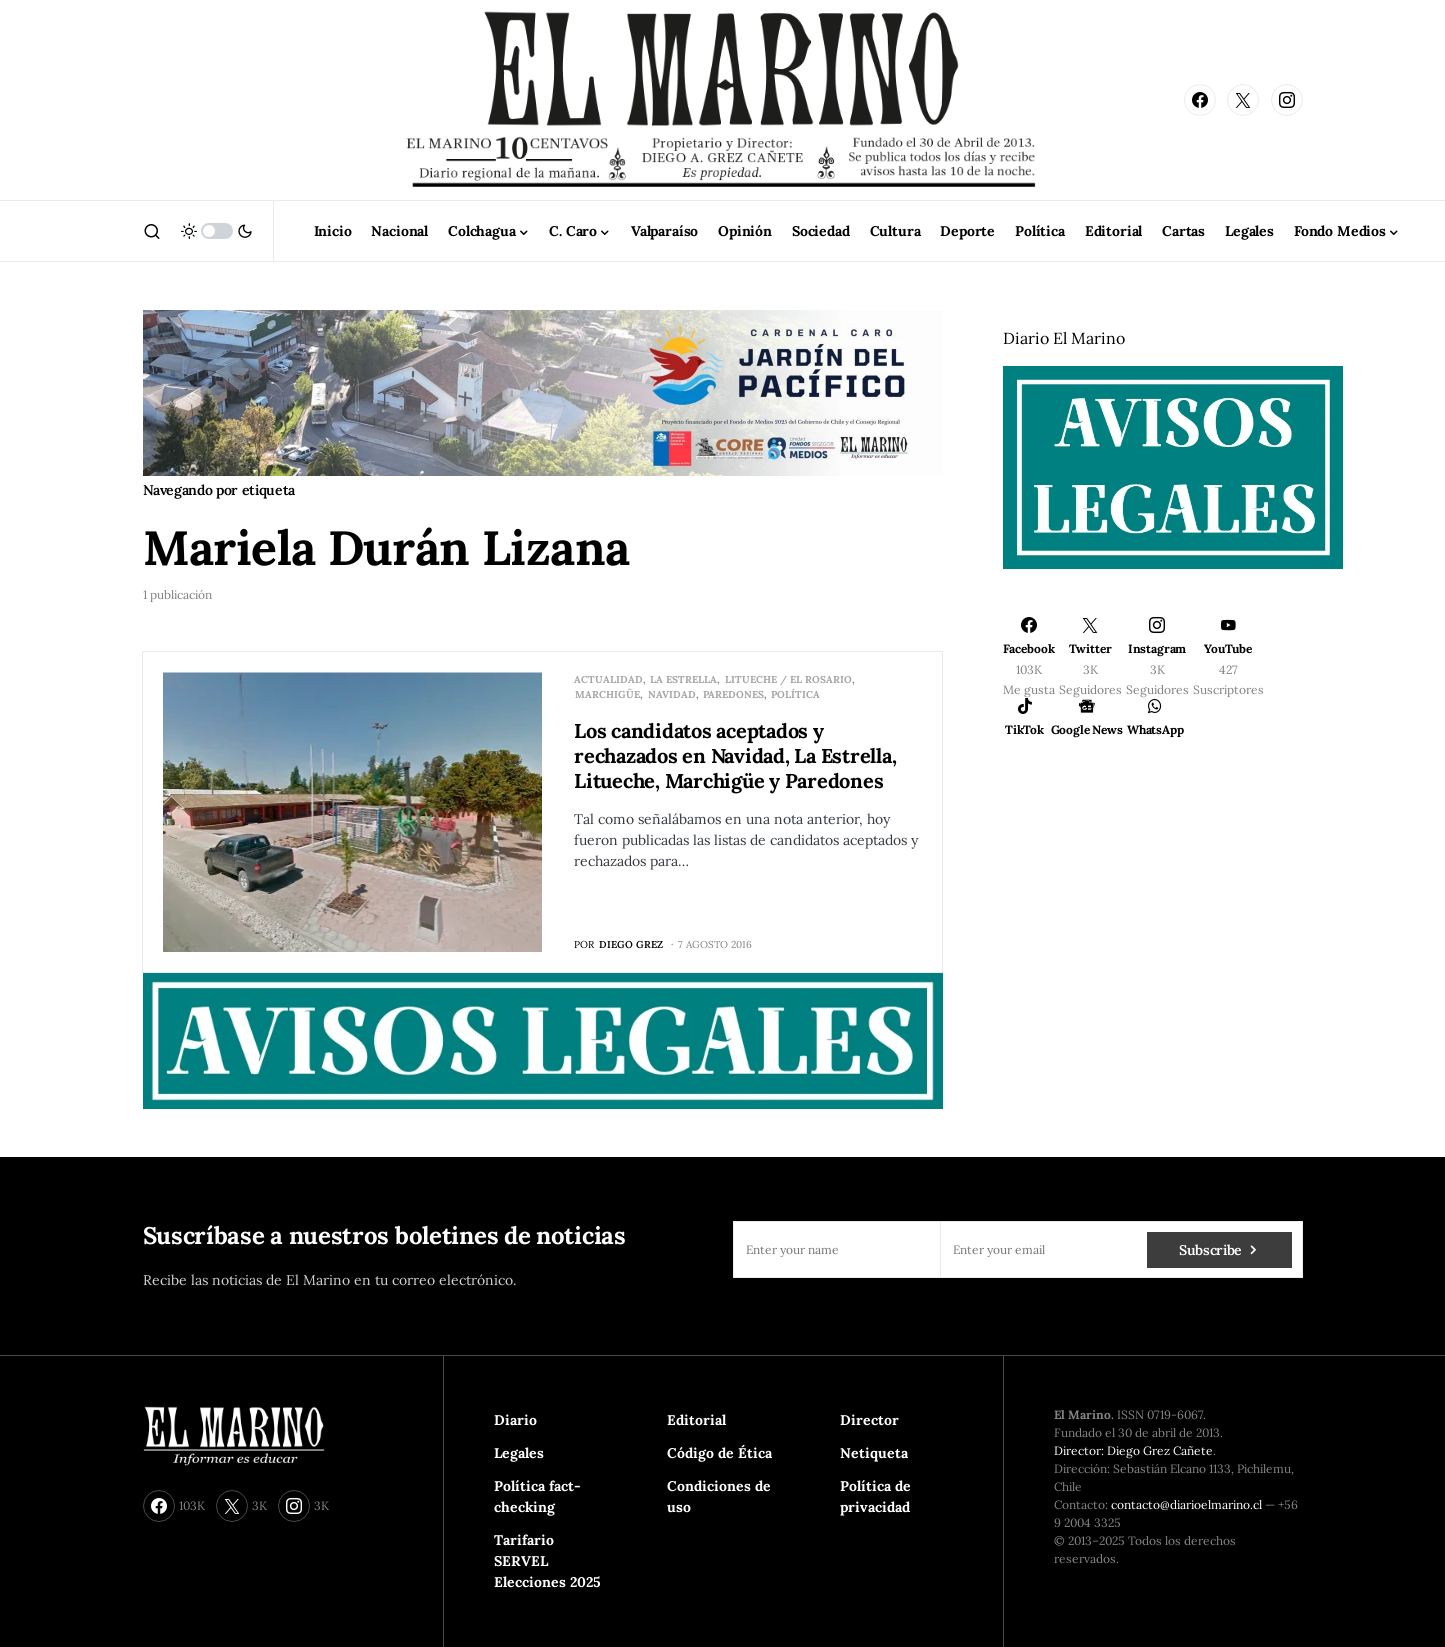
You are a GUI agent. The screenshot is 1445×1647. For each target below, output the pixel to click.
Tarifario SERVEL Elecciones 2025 (547, 1561)
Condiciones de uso (719, 1496)
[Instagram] (1287, 100)
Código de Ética (719, 1453)
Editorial (696, 1420)
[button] (152, 231)
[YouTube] (1228, 656)
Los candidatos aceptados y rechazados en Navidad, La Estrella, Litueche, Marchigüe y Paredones (735, 755)
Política (795, 694)
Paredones (733, 694)
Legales (519, 1453)
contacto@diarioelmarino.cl (1186, 1504)
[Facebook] (1200, 100)
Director (869, 1420)
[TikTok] (1025, 717)
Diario (515, 1420)
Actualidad (608, 679)
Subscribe (1210, 1250)
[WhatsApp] (1155, 717)
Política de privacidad (875, 1496)
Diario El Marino (1064, 338)
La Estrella (683, 679)
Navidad (672, 694)
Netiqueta (874, 1453)
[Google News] (1087, 717)
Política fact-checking (537, 1496)
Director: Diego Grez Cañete (1133, 1450)
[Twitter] (1243, 100)
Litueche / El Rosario (788, 679)
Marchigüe (607, 694)
